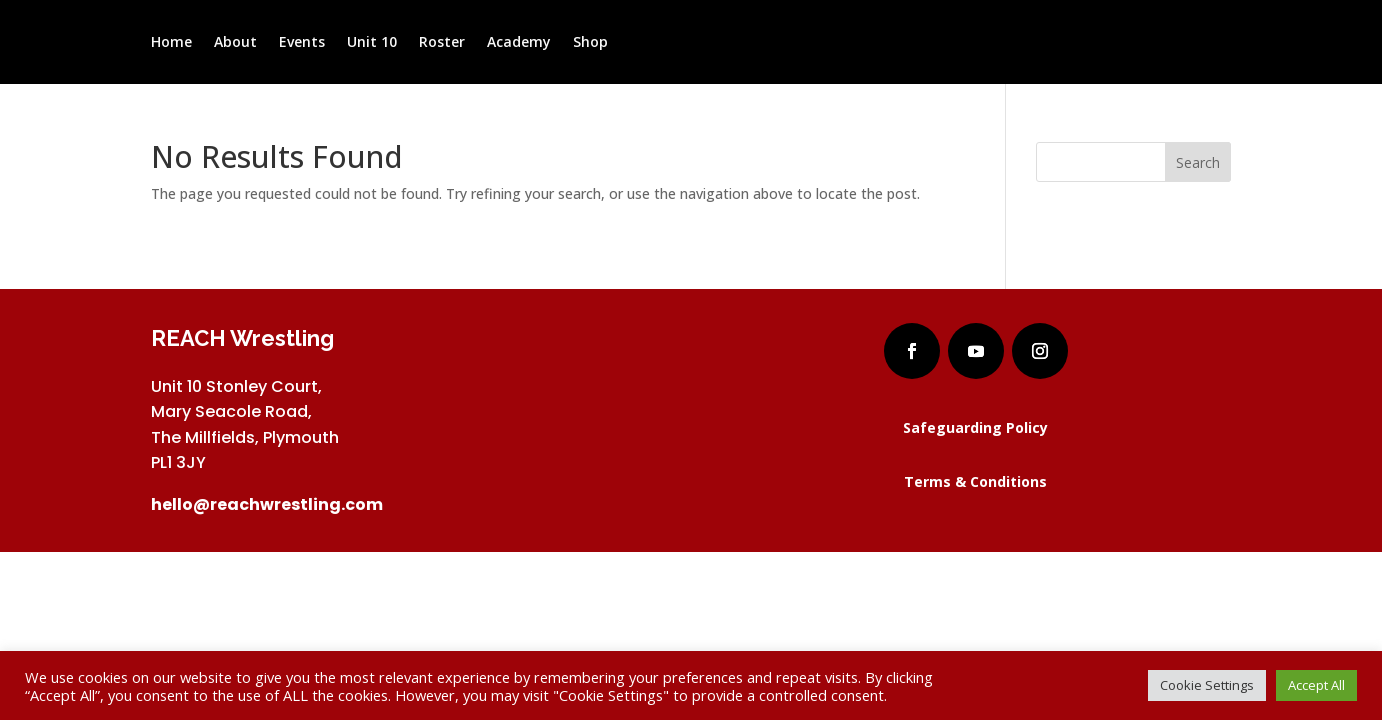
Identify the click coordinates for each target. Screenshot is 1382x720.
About (235, 43)
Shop (590, 43)
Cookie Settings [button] (1207, 685)
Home (171, 43)
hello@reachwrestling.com (267, 504)
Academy (519, 43)
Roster (442, 43)
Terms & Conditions (975, 481)
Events (302, 43)
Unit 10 (372, 43)
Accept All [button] (1316, 685)
